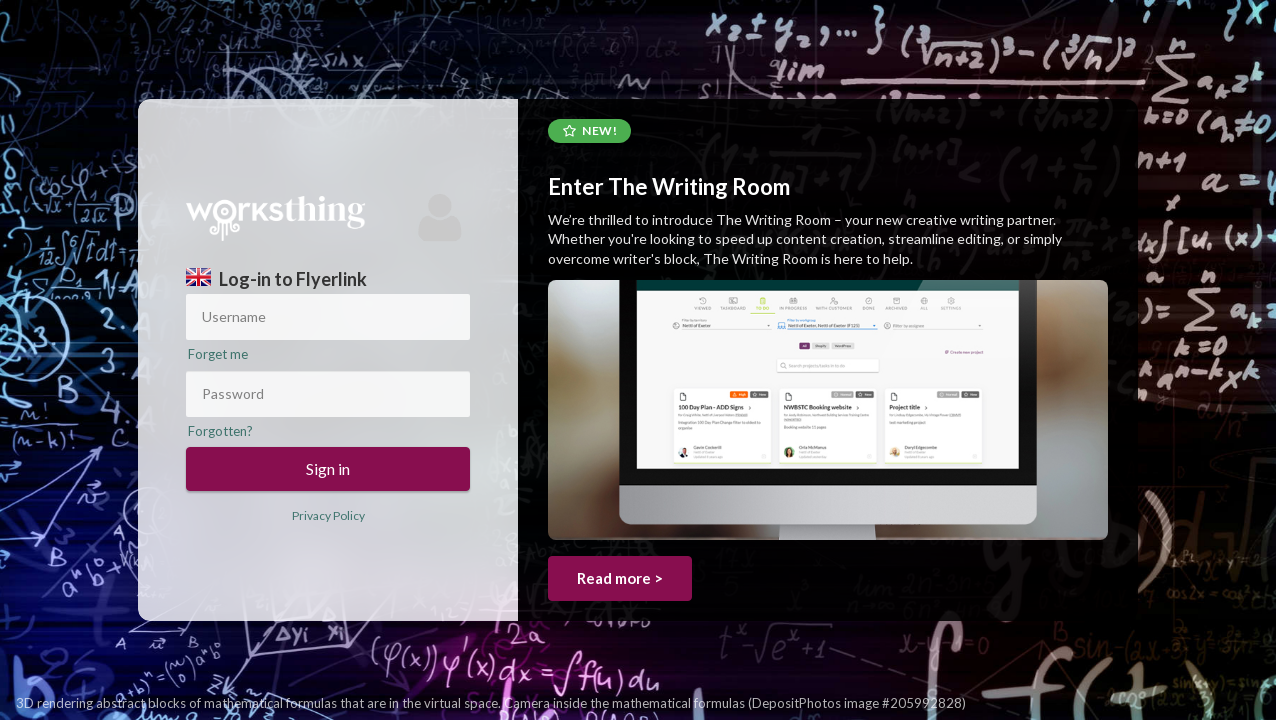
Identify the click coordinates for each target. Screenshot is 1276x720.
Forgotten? (220, 431)
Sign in (328, 468)
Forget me (218, 354)
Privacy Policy (328, 515)
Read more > (620, 578)
